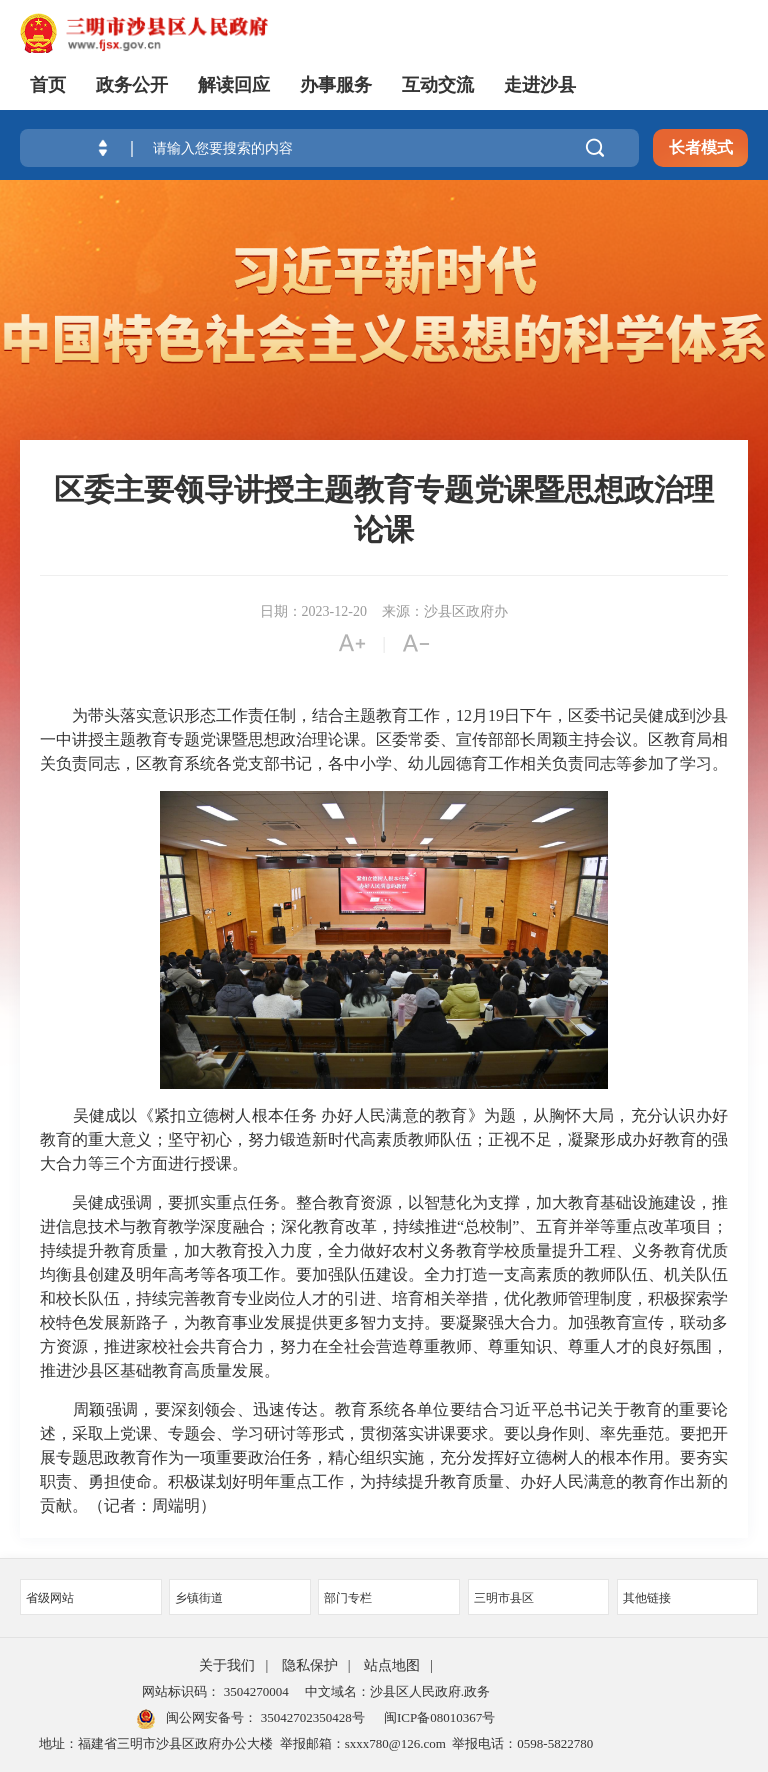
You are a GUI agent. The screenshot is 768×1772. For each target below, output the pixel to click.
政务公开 (132, 85)
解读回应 (234, 85)
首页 (48, 85)
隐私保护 (310, 1665)
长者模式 (701, 147)
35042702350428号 (310, 1717)
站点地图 (392, 1665)
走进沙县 (540, 85)
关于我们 (227, 1665)
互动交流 (438, 85)
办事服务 (336, 85)
